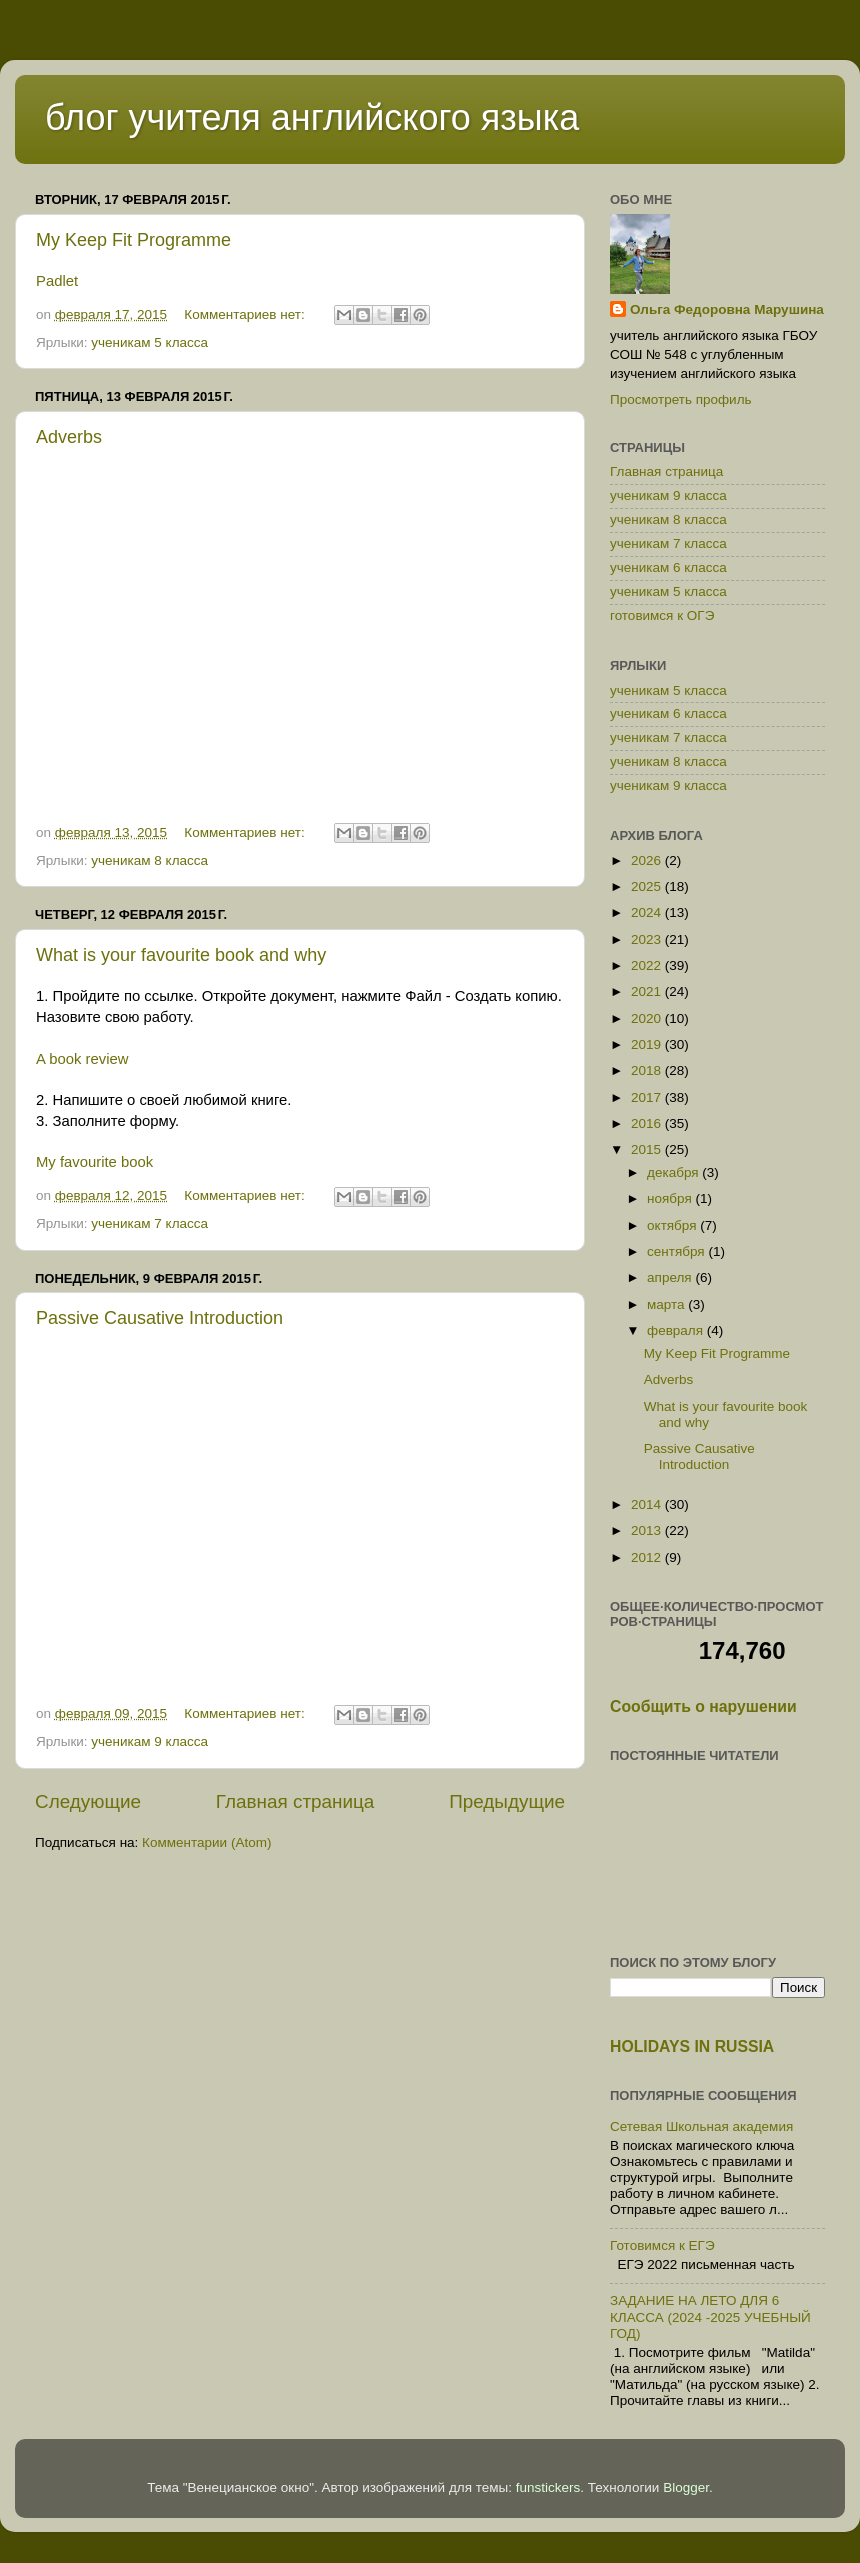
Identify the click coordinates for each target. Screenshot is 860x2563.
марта (667, 1304)
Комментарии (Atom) (206, 1842)
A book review (82, 1059)
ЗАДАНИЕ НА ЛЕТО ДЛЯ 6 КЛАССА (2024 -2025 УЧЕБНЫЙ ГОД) (710, 2316)
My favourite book (94, 1162)
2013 (648, 1530)
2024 (648, 912)
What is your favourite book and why (181, 955)
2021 (648, 991)
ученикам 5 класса (149, 342)
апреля (671, 1277)
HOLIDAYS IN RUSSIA (692, 2046)
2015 (648, 1149)
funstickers (548, 2487)
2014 (648, 1504)
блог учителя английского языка (312, 117)
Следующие (88, 1801)
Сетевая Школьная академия (701, 2126)
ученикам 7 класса (149, 1223)
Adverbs (69, 437)
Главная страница (295, 1801)
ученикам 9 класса (149, 1741)
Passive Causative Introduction (159, 1318)
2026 (648, 860)
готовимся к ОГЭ (662, 615)
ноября (671, 1198)
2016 (648, 1123)
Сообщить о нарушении (703, 1706)
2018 (648, 1070)
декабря (674, 1172)
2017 (648, 1097)
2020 (648, 1018)
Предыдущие (507, 1801)
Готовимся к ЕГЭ (662, 2245)
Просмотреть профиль (681, 399)
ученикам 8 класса (149, 860)
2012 (648, 1557)
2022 (648, 965)
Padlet (57, 281)
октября (673, 1225)
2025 (648, 886)
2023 (648, 939)
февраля (677, 1330)
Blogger (686, 2487)
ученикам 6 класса (668, 567)
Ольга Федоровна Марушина (727, 309)
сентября (677, 1251)
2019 (648, 1044)
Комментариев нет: (246, 314)
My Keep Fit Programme (133, 240)
